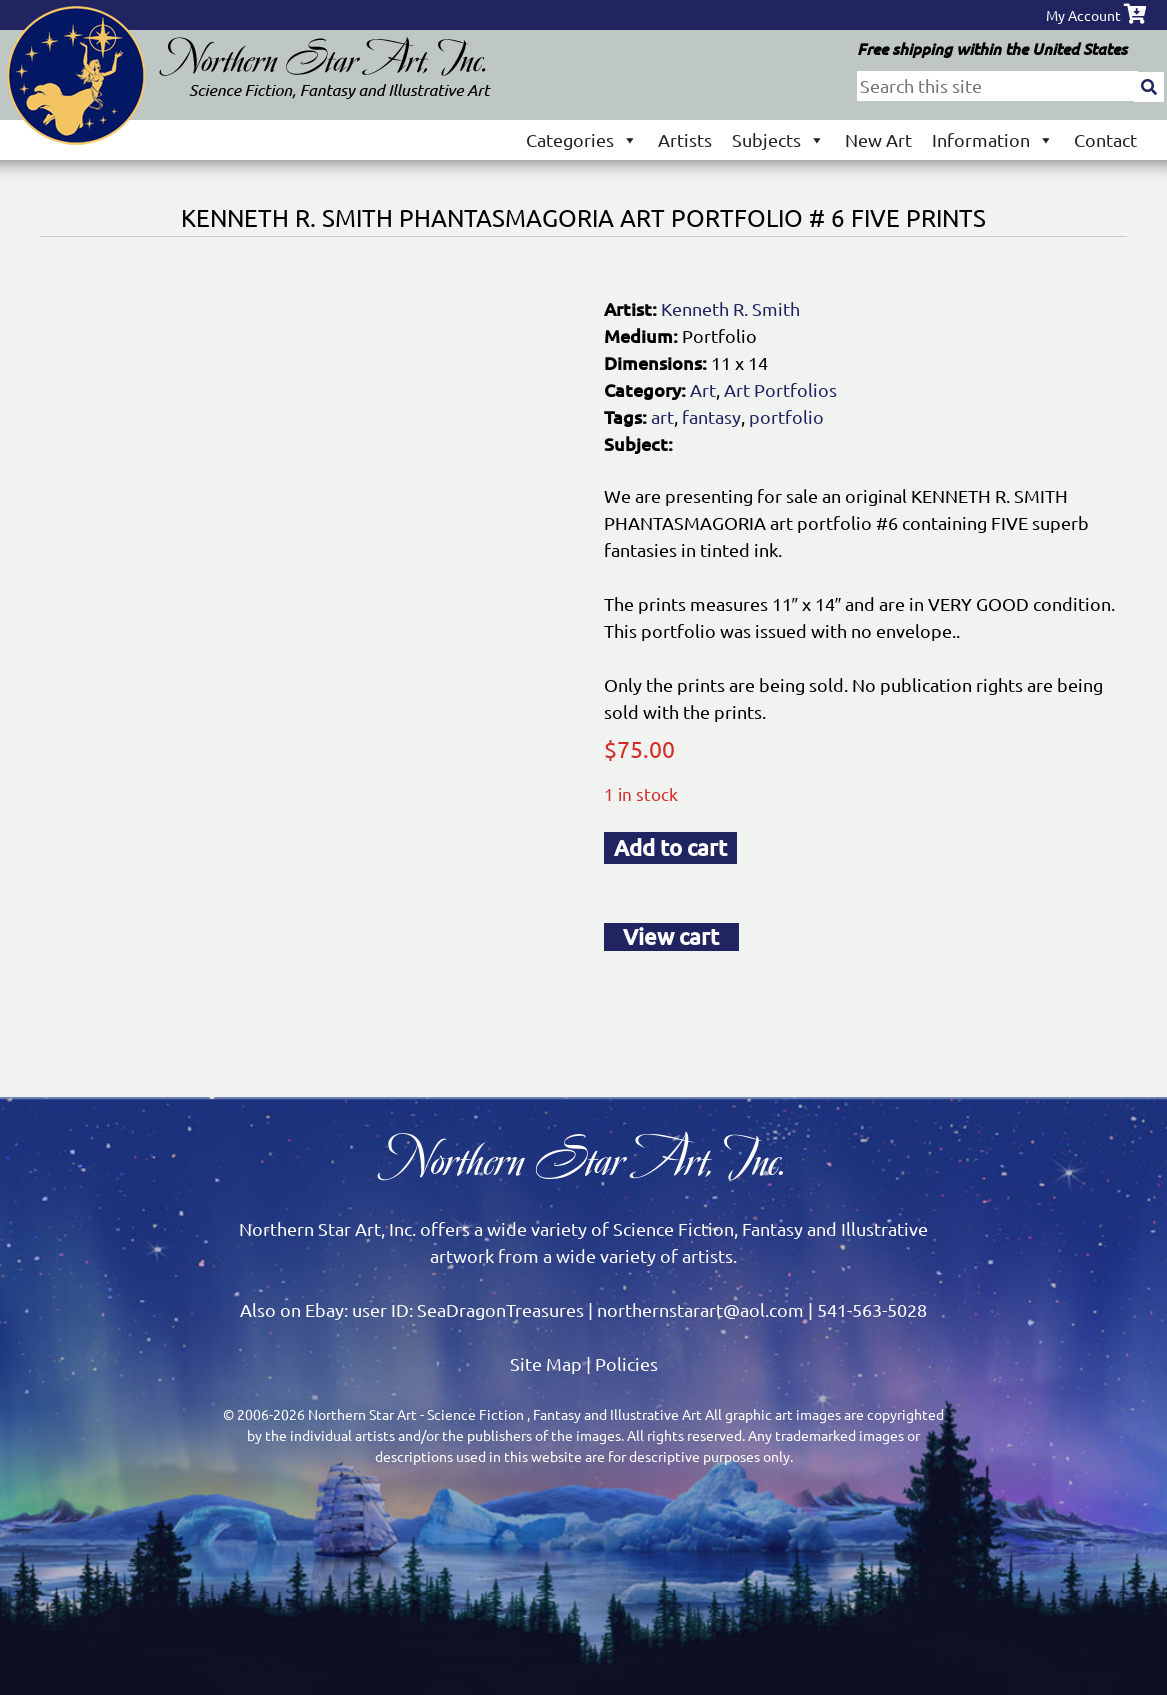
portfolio (786, 416)
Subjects (778, 139)
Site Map (546, 1363)
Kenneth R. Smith (730, 308)
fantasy (711, 416)
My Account (1083, 15)
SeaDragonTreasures (500, 1309)
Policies (626, 1363)
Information (993, 139)
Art (703, 389)
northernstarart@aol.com (700, 1309)
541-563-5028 (872, 1309)
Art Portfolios (780, 389)
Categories (582, 139)
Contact (1105, 139)
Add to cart (670, 847)
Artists (685, 139)
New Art (878, 139)
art (662, 416)
